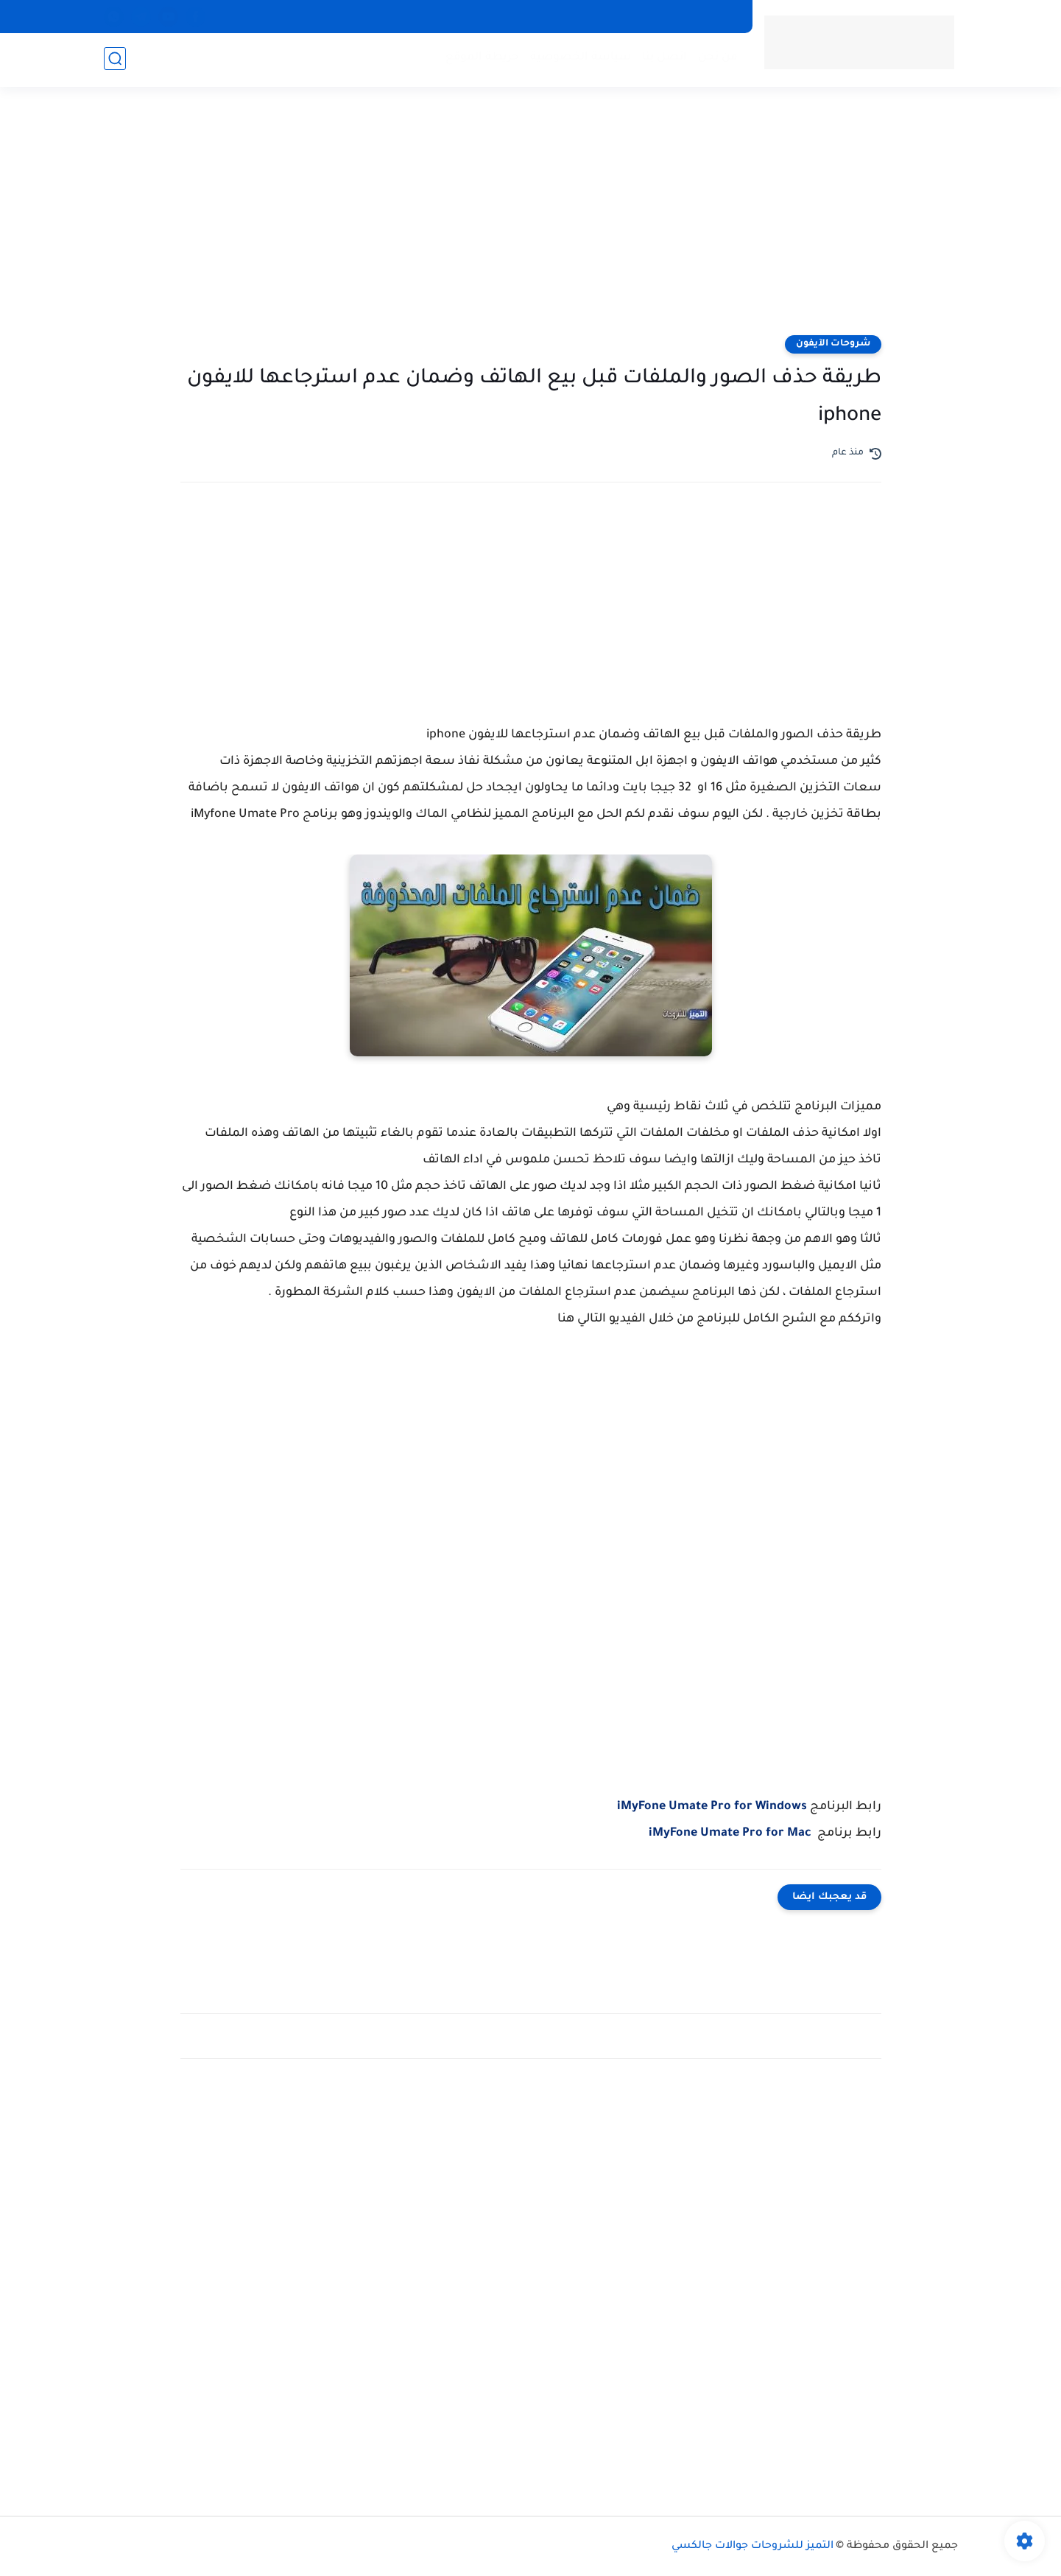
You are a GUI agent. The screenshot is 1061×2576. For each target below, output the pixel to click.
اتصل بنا (663, 59)
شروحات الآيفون (833, 344)
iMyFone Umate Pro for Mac (730, 1833)
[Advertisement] (530, 221)
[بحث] (115, 60)
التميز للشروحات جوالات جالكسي (752, 2546)
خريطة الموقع (481, 59)
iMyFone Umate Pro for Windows (712, 1807)
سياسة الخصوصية (579, 59)
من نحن (717, 59)
